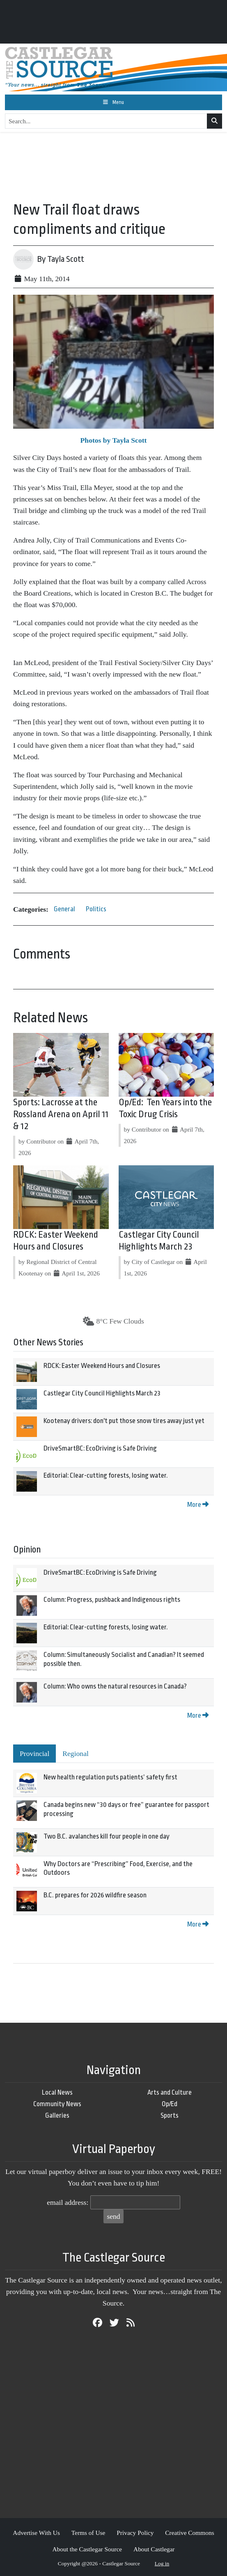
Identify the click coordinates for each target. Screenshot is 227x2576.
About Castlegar (153, 2549)
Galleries (57, 2115)
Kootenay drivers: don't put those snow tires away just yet (124, 1421)
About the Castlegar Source (87, 2549)
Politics (96, 909)
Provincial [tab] (34, 1753)
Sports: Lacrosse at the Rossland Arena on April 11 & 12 (60, 1114)
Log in (162, 2563)
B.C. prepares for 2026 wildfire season (95, 1895)
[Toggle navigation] (113, 102)
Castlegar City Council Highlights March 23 (102, 1393)
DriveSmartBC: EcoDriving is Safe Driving (100, 1448)
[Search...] (106, 121)
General (64, 909)
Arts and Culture (169, 2092)
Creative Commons (189, 2532)
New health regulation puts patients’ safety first (110, 1777)
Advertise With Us (36, 2532)
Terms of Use (88, 2532)
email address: (67, 2202)
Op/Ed (169, 2104)
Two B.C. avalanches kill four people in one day (107, 1836)
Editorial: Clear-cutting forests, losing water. (106, 1475)
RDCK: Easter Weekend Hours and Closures (102, 1366)
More (198, 1505)
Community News (57, 2104)
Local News (57, 2092)
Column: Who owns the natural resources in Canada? (115, 1686)
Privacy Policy (135, 2532)
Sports (170, 2115)
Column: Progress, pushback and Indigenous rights (112, 1599)
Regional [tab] (75, 1753)
